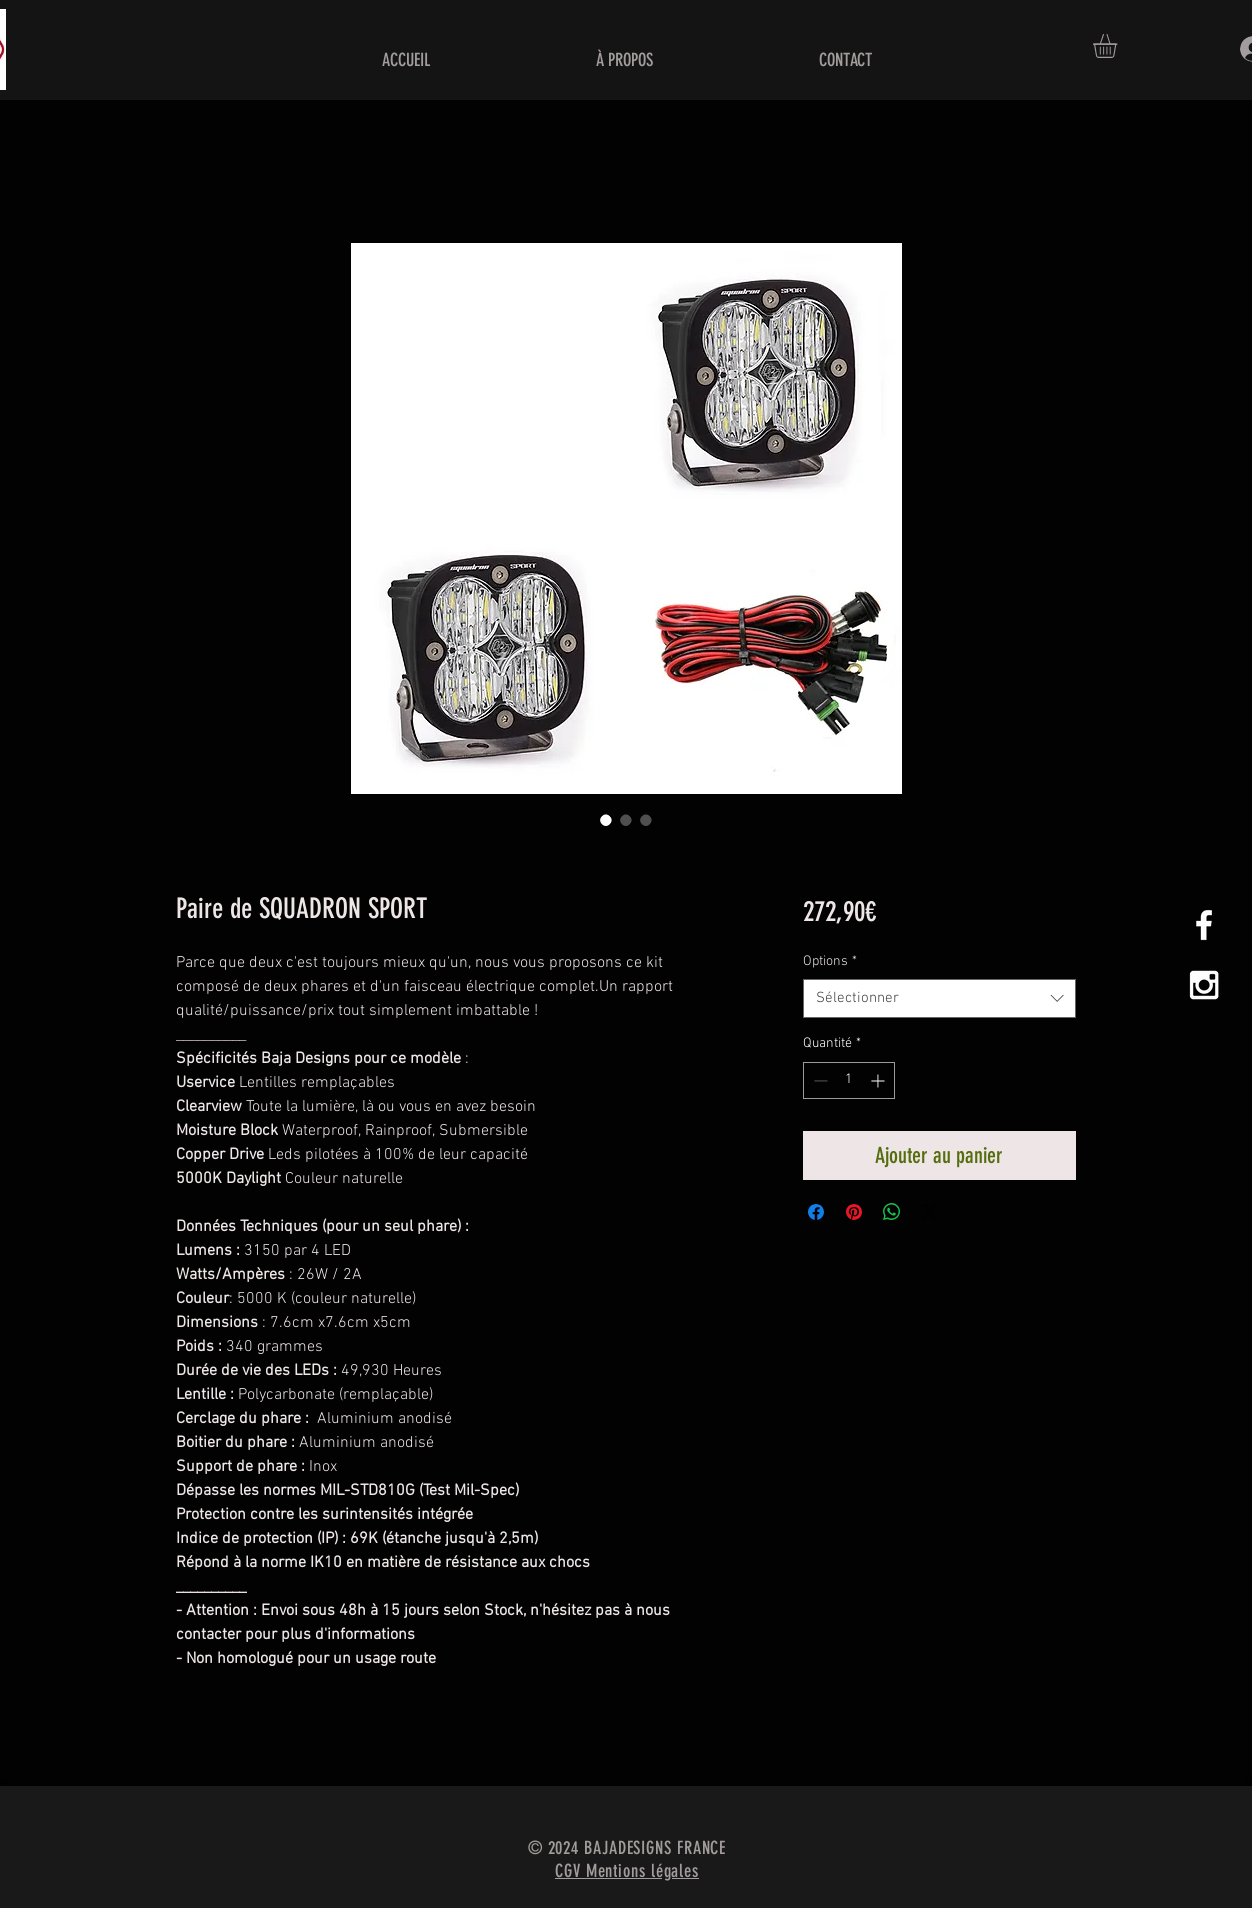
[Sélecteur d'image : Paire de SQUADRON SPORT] (606, 820)
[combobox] (939, 998)
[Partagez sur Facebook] (816, 1212)
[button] (1119, 46)
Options (830, 961)
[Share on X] (930, 1212)
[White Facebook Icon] (1204, 925)
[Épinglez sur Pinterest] (854, 1212)
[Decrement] (818, 1080)
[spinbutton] (849, 1080)
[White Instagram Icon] (1204, 985)
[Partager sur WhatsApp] (892, 1212)
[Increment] (879, 1080)
